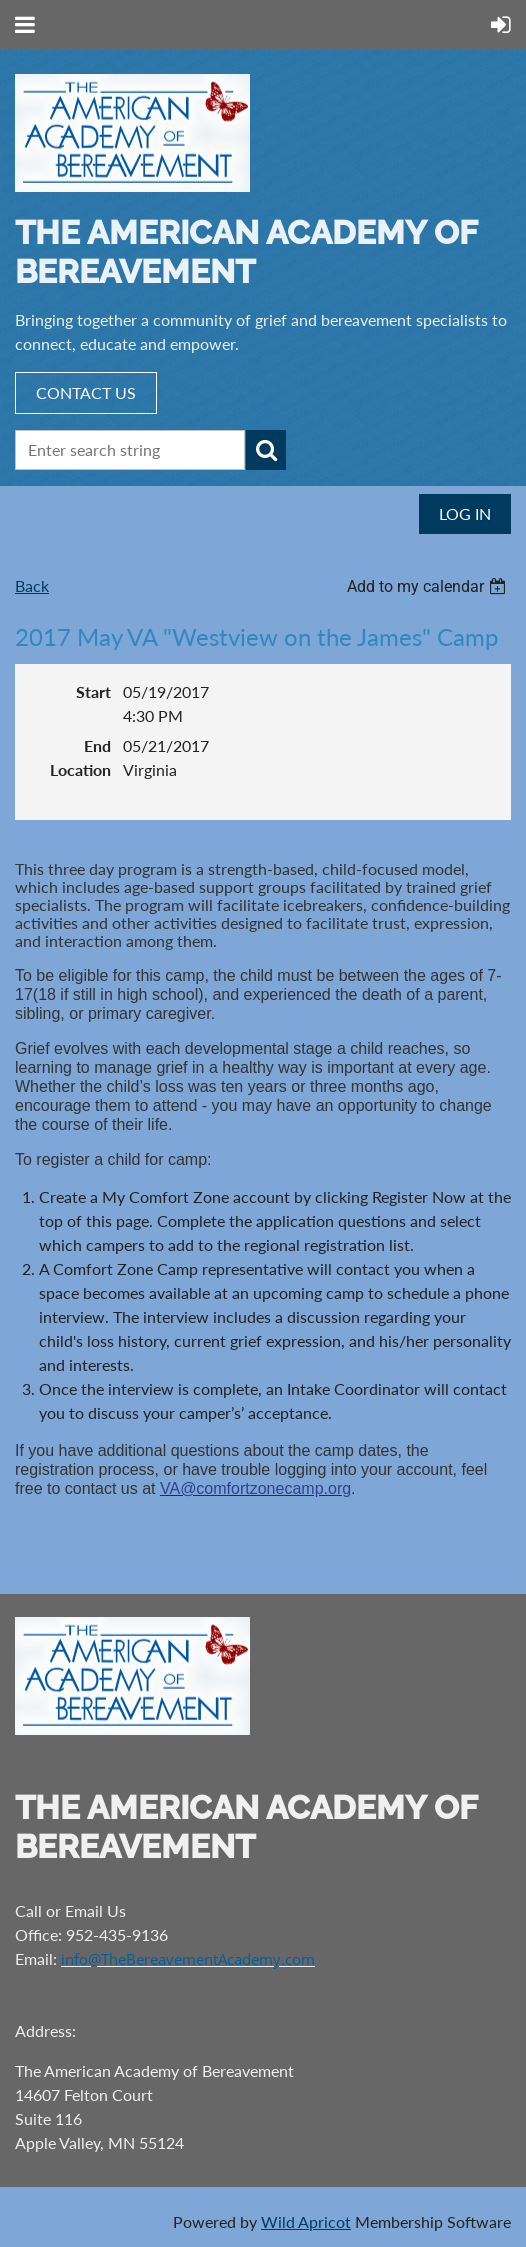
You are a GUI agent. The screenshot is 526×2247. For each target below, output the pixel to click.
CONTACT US (86, 392)
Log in (465, 513)
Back (32, 585)
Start (93, 691)
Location (80, 769)
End (97, 745)
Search (266, 450)
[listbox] (429, 586)
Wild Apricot (306, 2221)
